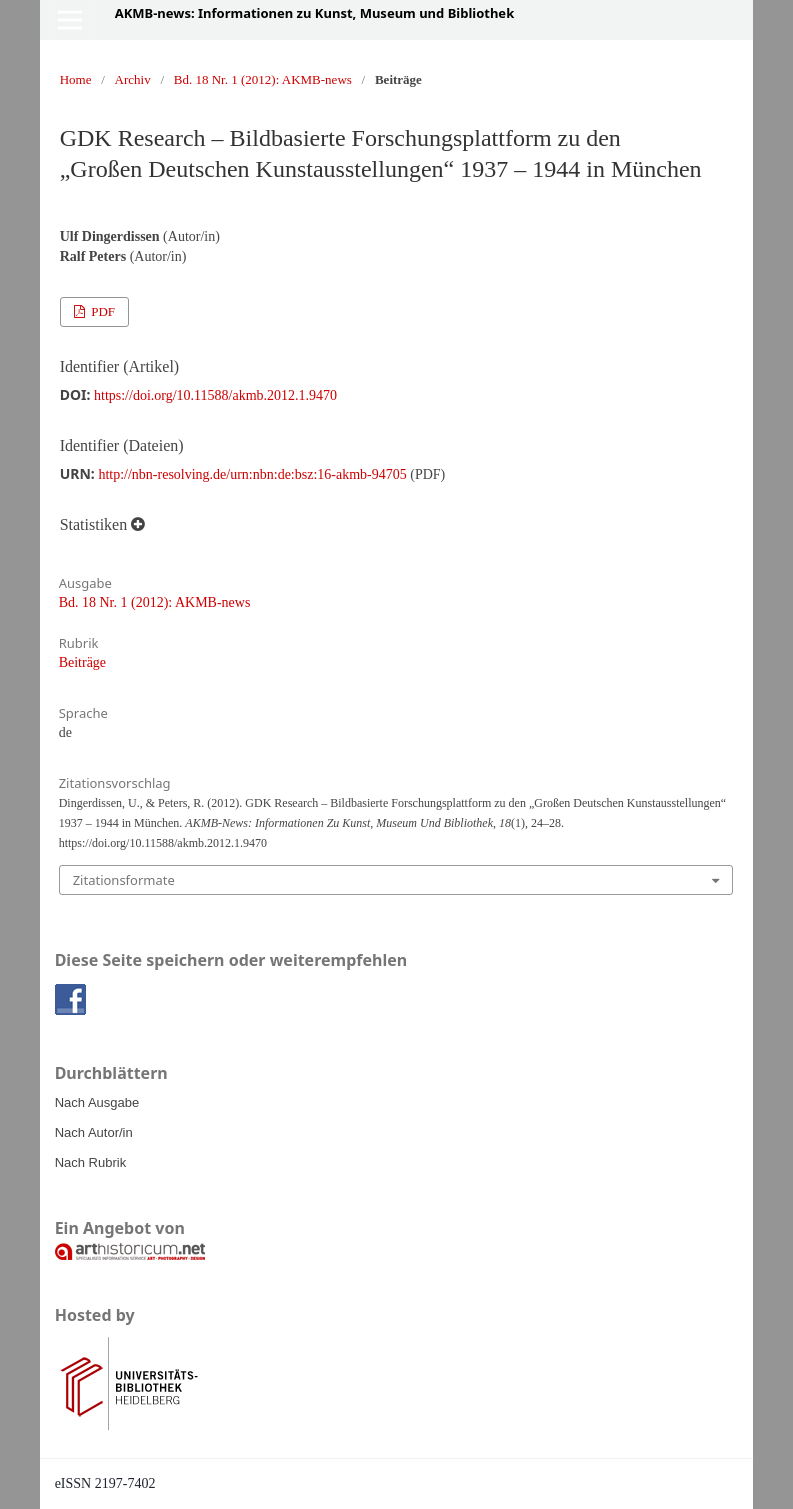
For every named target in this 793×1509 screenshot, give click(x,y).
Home (76, 79)
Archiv (133, 79)
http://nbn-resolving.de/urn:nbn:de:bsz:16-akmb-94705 (252, 474)
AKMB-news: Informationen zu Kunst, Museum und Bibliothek (315, 13)
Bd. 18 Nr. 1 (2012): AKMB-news (263, 79)
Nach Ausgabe (97, 1102)
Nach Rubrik (91, 1162)
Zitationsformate (124, 880)
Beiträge (82, 662)
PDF (101, 311)
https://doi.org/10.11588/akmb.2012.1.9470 (215, 395)
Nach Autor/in (94, 1132)
